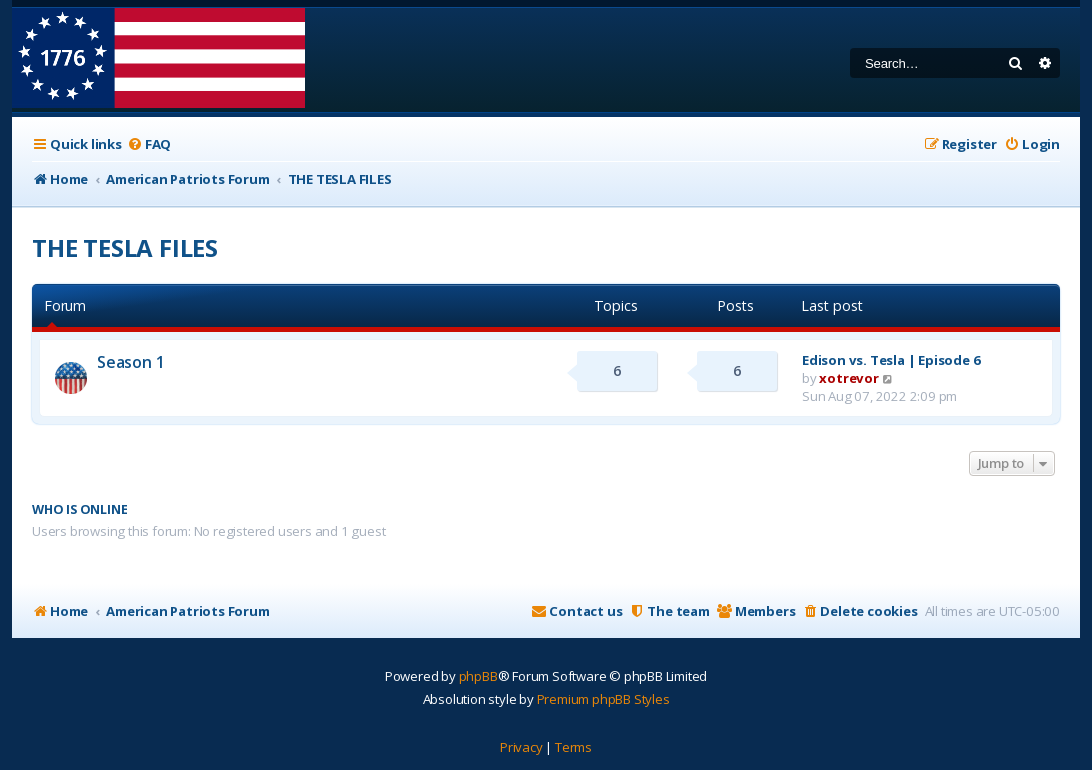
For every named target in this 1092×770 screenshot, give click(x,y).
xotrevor (848, 378)
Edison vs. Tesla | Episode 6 (891, 360)
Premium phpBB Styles (603, 699)
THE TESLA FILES (125, 247)
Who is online (79, 509)
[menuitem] (149, 144)
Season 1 (130, 362)
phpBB (478, 676)
